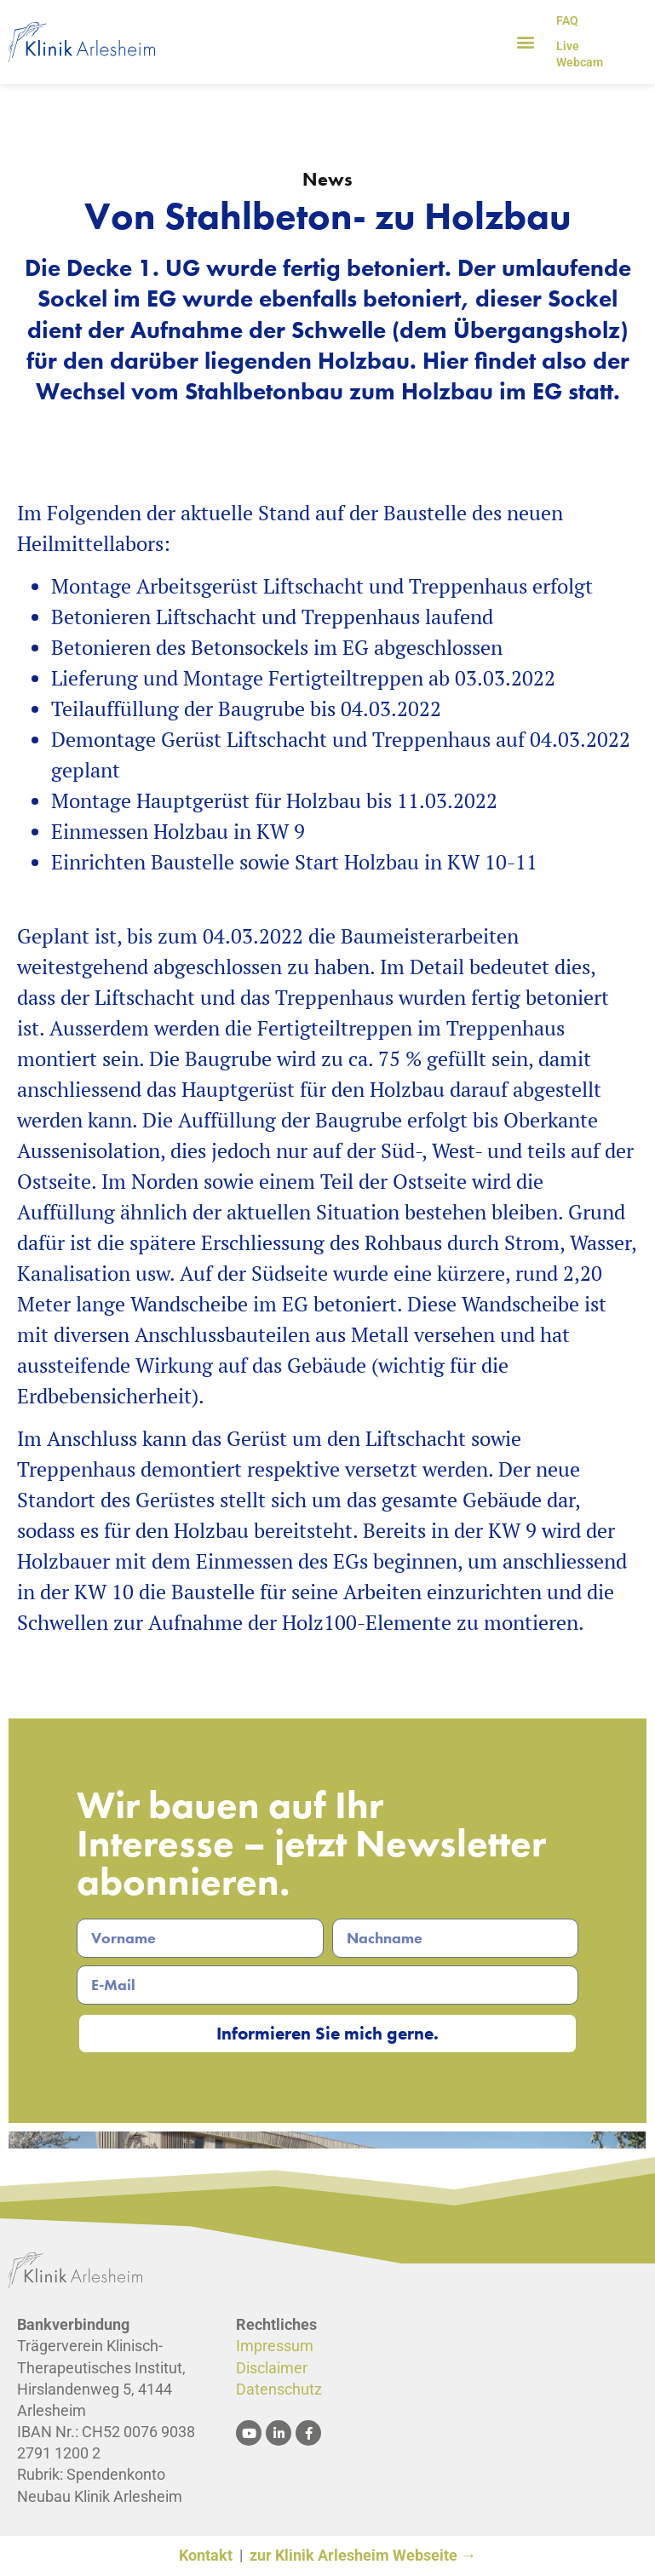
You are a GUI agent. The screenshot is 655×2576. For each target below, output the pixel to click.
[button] (525, 42)
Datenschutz (279, 2390)
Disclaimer (271, 2369)
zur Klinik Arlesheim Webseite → (363, 2557)
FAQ (567, 20)
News (327, 179)
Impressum (274, 2347)
